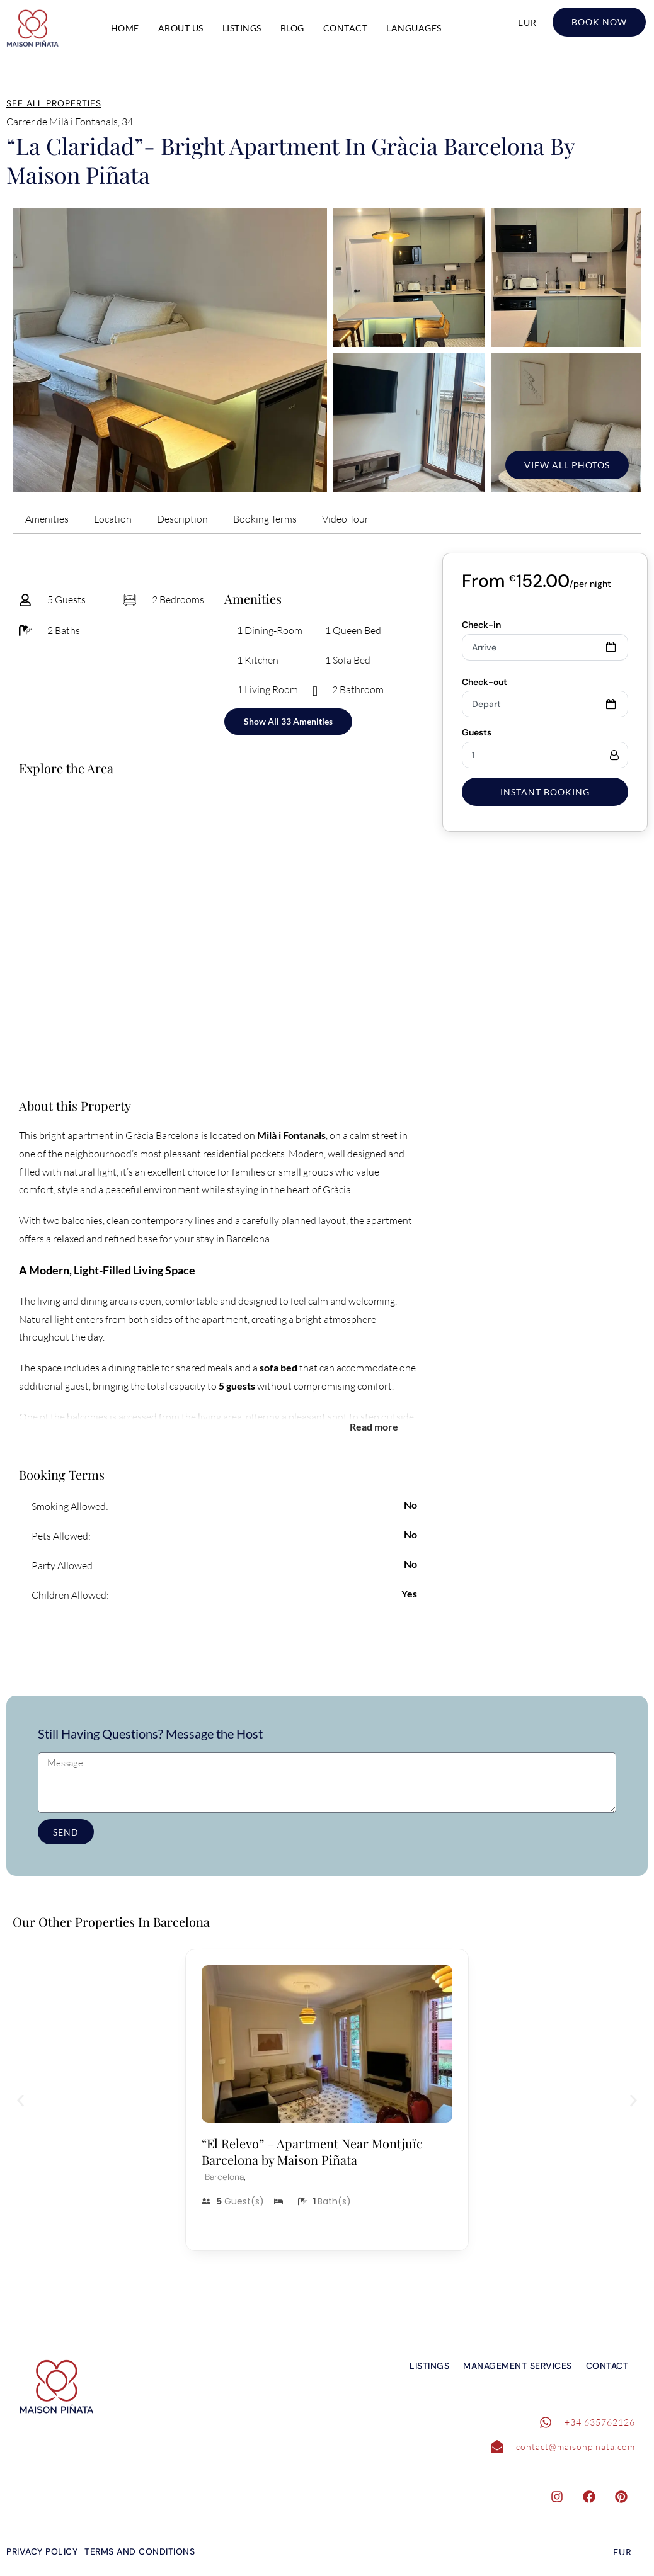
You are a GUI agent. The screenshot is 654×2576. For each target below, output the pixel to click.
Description (182, 519)
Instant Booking (545, 791)
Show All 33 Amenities (288, 721)
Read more (374, 1426)
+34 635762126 (600, 2422)
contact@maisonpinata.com (575, 2447)
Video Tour (345, 519)
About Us (181, 28)
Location (113, 519)
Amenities (47, 519)
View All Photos (567, 465)
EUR (527, 21)
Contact (345, 28)
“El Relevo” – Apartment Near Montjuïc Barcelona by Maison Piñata (312, 2151)
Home (125, 28)
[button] (20, 2100)
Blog (292, 28)
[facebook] (595, 2498)
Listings (241, 28)
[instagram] (563, 2498)
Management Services (517, 2365)
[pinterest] (627, 2498)
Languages (414, 28)
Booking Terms (265, 519)
